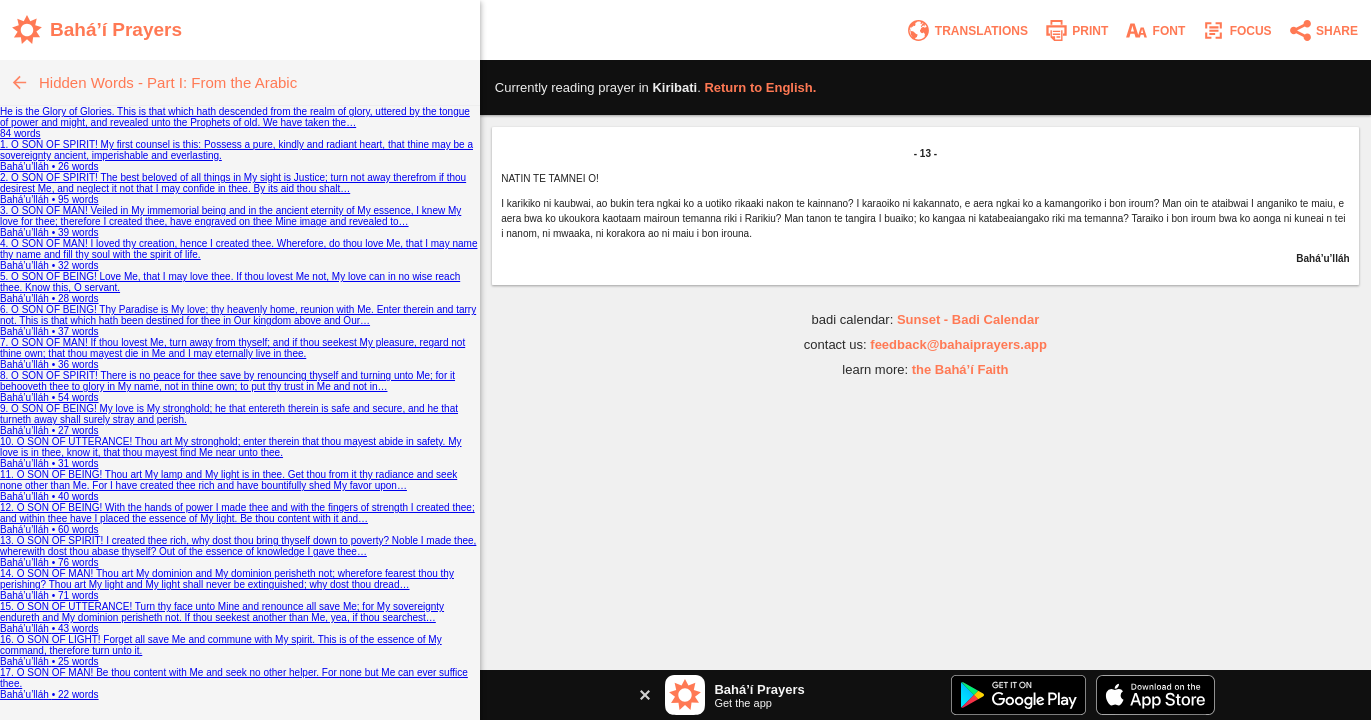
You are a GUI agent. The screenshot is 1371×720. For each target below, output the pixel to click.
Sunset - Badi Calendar (968, 319)
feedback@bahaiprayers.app (958, 344)
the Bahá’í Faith (960, 369)
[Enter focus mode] (1236, 30)
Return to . (760, 87)
